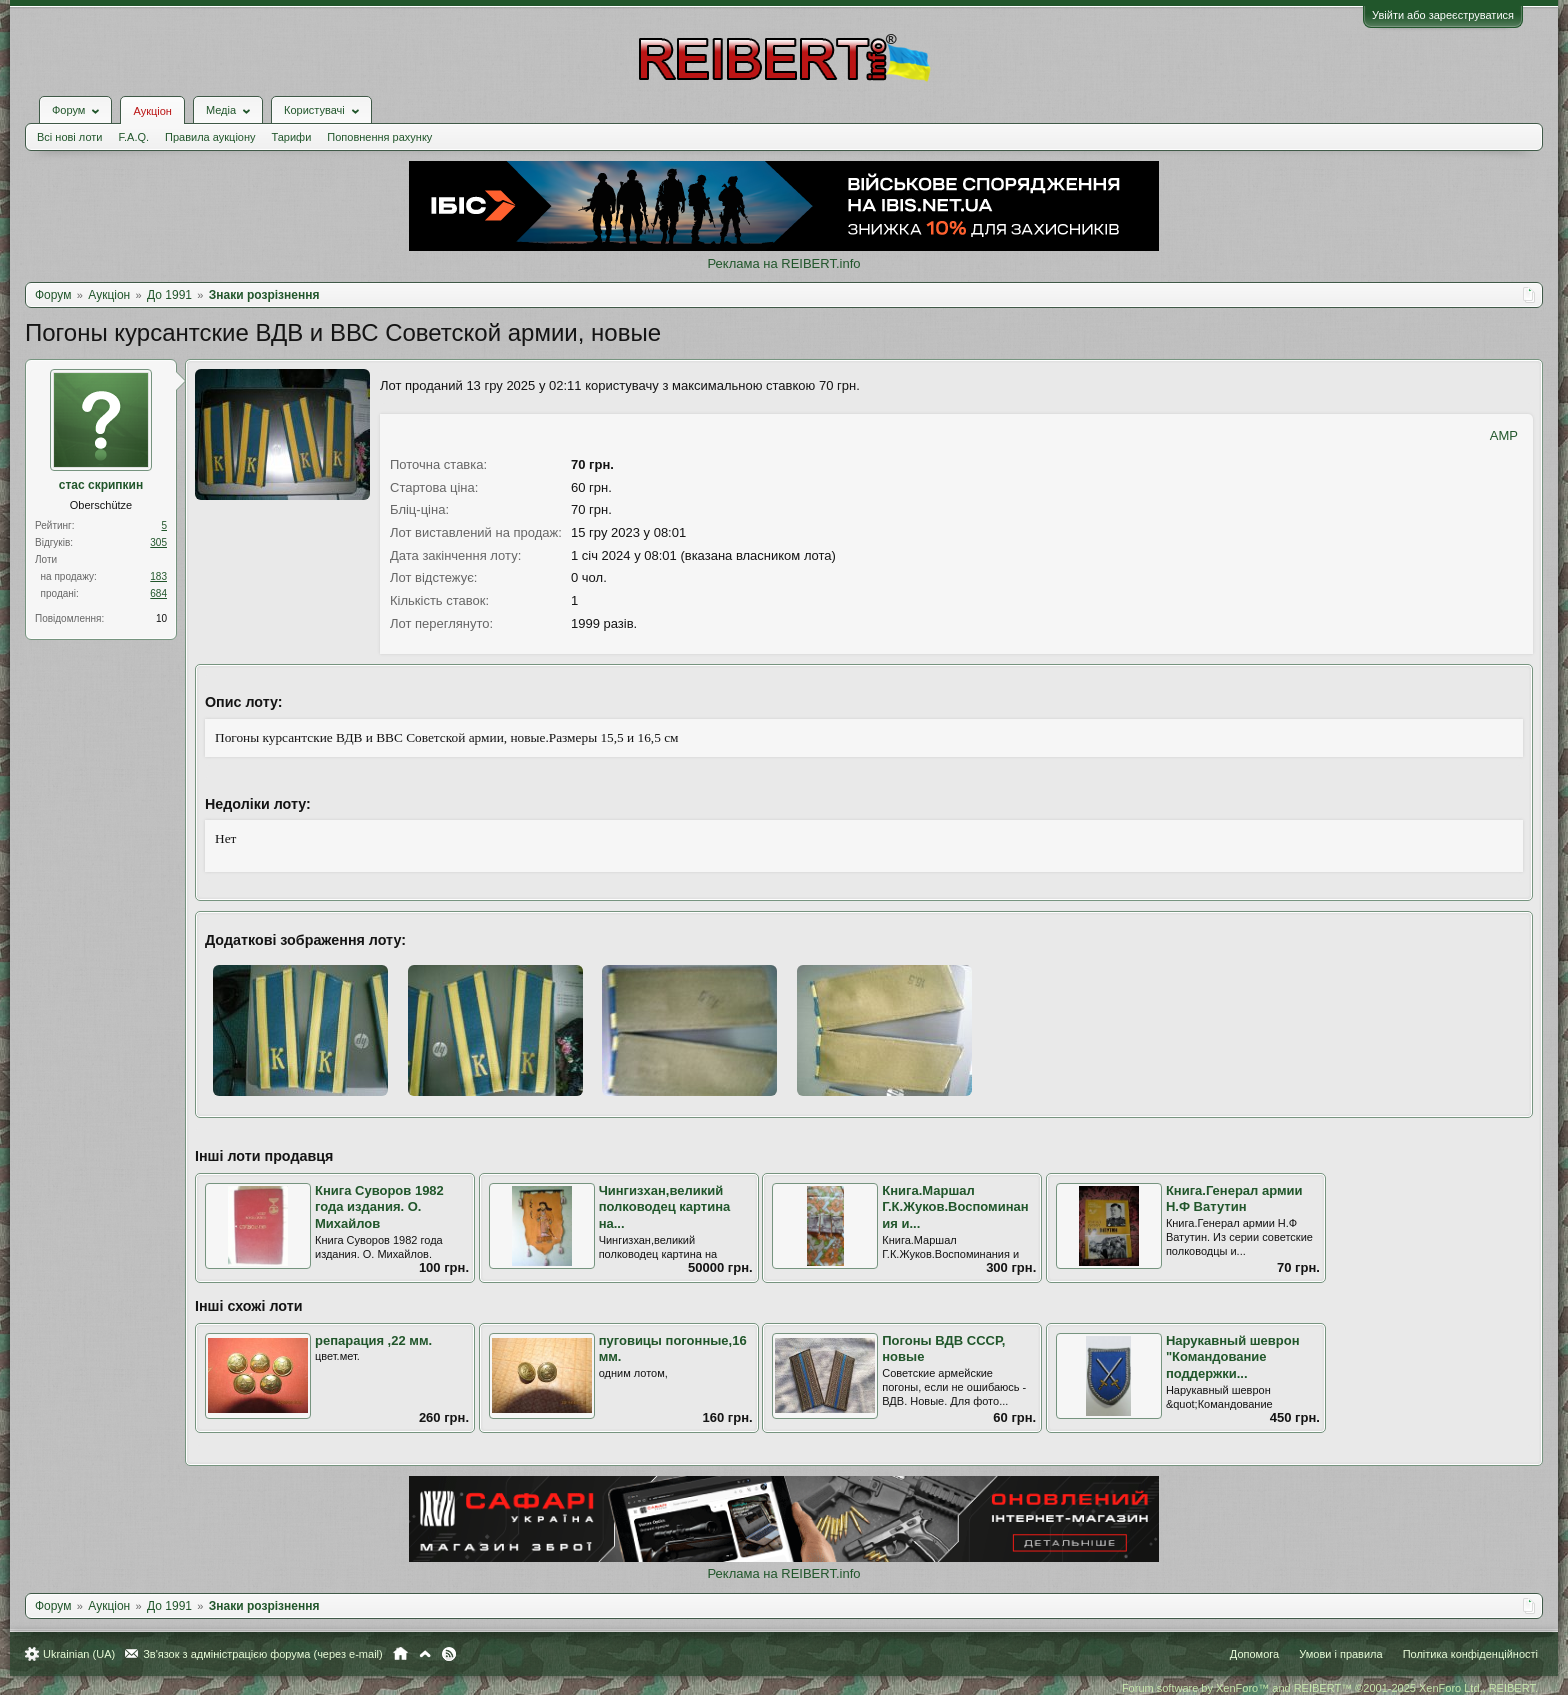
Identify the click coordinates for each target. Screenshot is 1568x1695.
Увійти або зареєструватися (1443, 15)
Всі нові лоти (69, 137)
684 (158, 593)
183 (158, 576)
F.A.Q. (133, 137)
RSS (449, 1654)
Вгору (425, 1654)
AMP (1504, 435)
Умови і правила (1340, 1654)
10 (161, 618)
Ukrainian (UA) (79, 1654)
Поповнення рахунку (379, 137)
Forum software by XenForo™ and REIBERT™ (1330, 1688)
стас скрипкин (101, 485)
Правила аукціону (210, 137)
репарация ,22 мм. (373, 1340)
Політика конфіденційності (1470, 1654)
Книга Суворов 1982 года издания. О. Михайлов (379, 1207)
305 (158, 542)
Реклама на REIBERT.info (783, 263)
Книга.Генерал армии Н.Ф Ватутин (1234, 1199)
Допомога (1254, 1654)
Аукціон (152, 111)
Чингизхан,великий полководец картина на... (665, 1207)
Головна (400, 1654)
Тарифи (292, 137)
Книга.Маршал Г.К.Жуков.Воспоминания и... (955, 1207)
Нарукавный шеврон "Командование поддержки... (1233, 1357)
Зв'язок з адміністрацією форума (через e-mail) (263, 1654)
